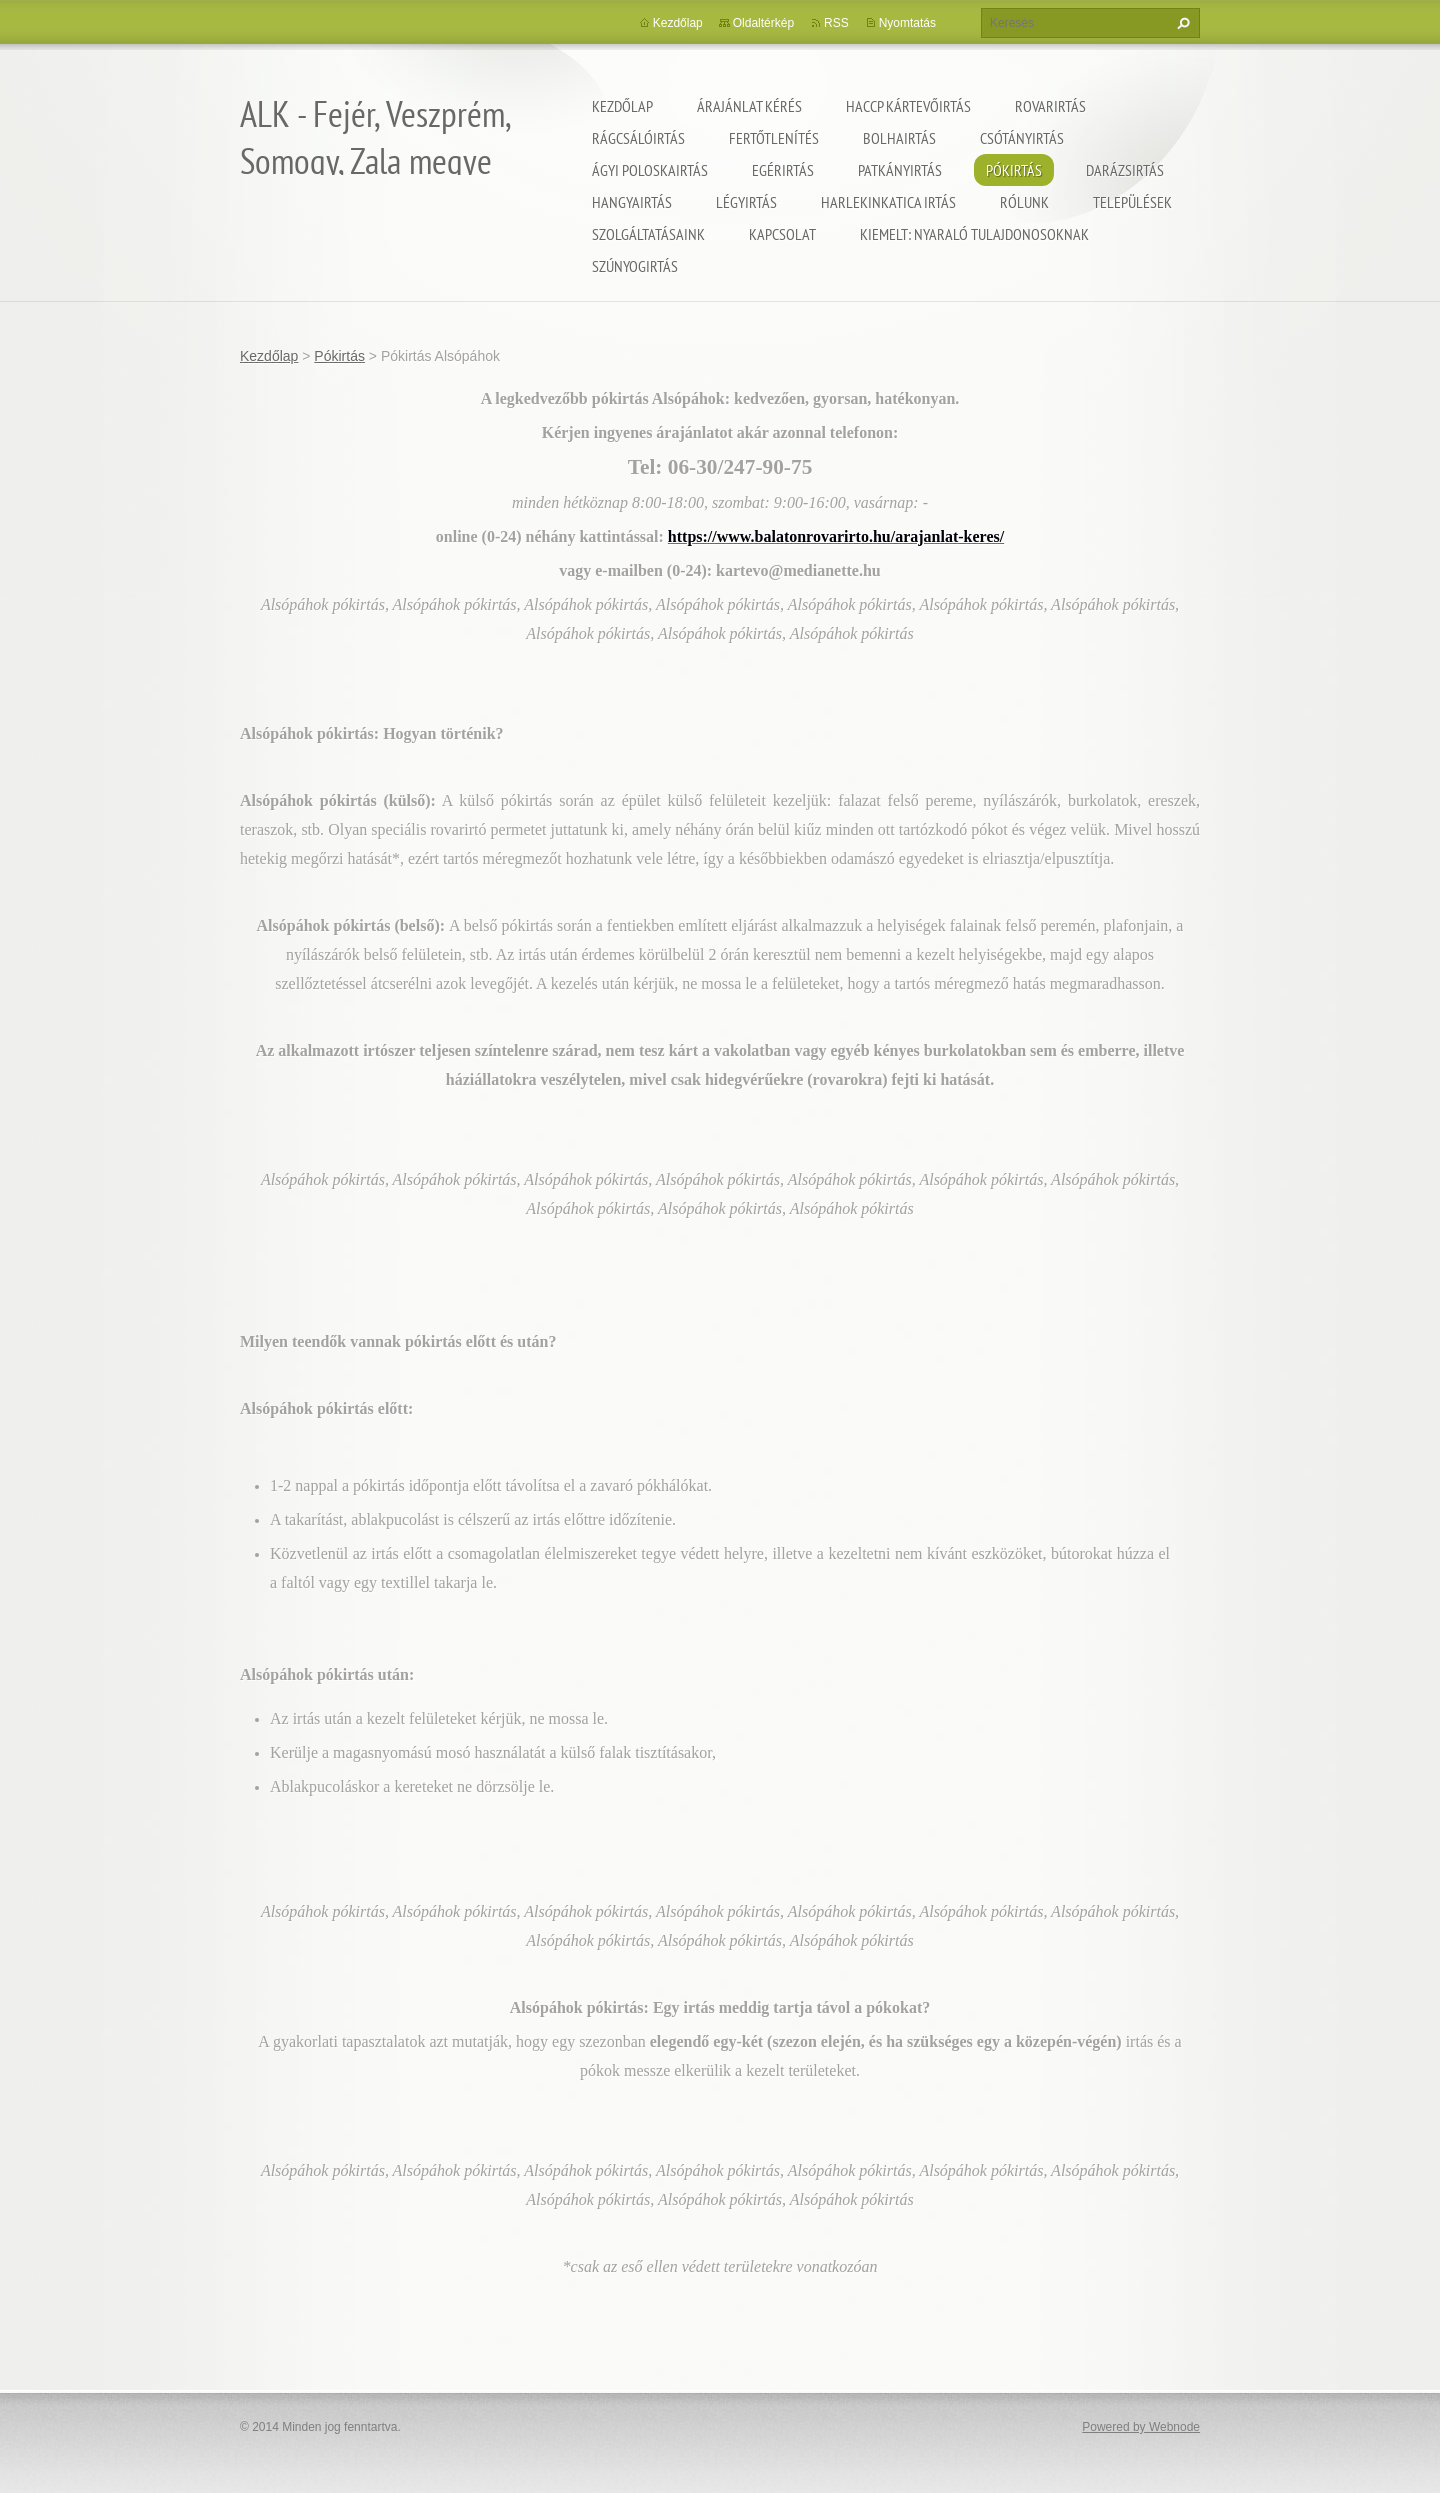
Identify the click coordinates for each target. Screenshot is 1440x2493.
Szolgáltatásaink (648, 234)
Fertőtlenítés (774, 138)
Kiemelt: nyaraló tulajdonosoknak (974, 234)
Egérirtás (783, 170)
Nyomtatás (907, 23)
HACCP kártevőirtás (908, 106)
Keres (1181, 23)
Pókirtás (1014, 170)
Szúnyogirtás (635, 266)
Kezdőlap (622, 106)
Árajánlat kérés (749, 106)
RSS (836, 23)
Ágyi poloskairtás (650, 170)
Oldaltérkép (763, 23)
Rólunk (1024, 202)
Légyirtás (746, 202)
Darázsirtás (1125, 170)
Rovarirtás (1050, 106)
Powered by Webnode (1141, 2427)
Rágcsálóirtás (638, 138)
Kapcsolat (782, 234)
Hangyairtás (632, 202)
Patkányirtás (900, 170)
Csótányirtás (1022, 138)
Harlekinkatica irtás (888, 202)
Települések (1132, 202)
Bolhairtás (899, 138)
